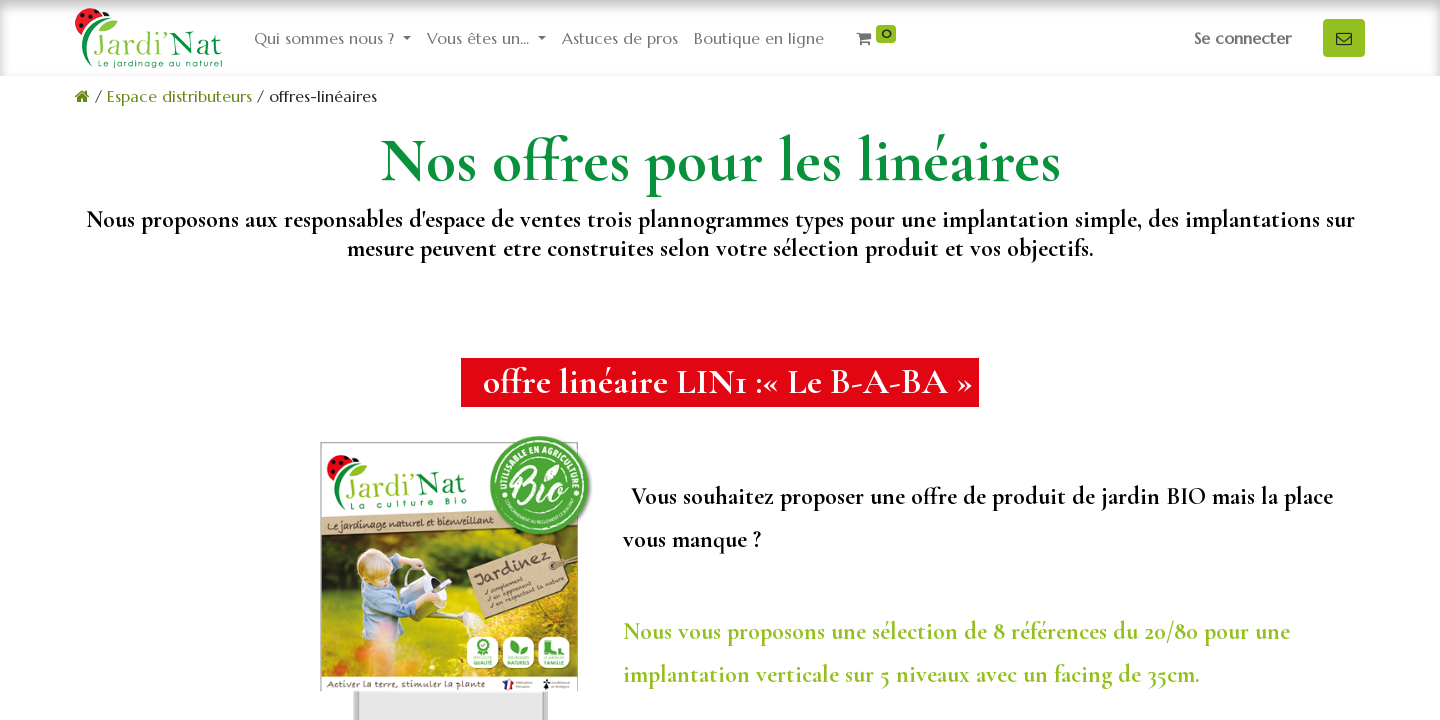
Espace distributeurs (179, 96)
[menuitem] (620, 38)
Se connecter (1242, 38)
